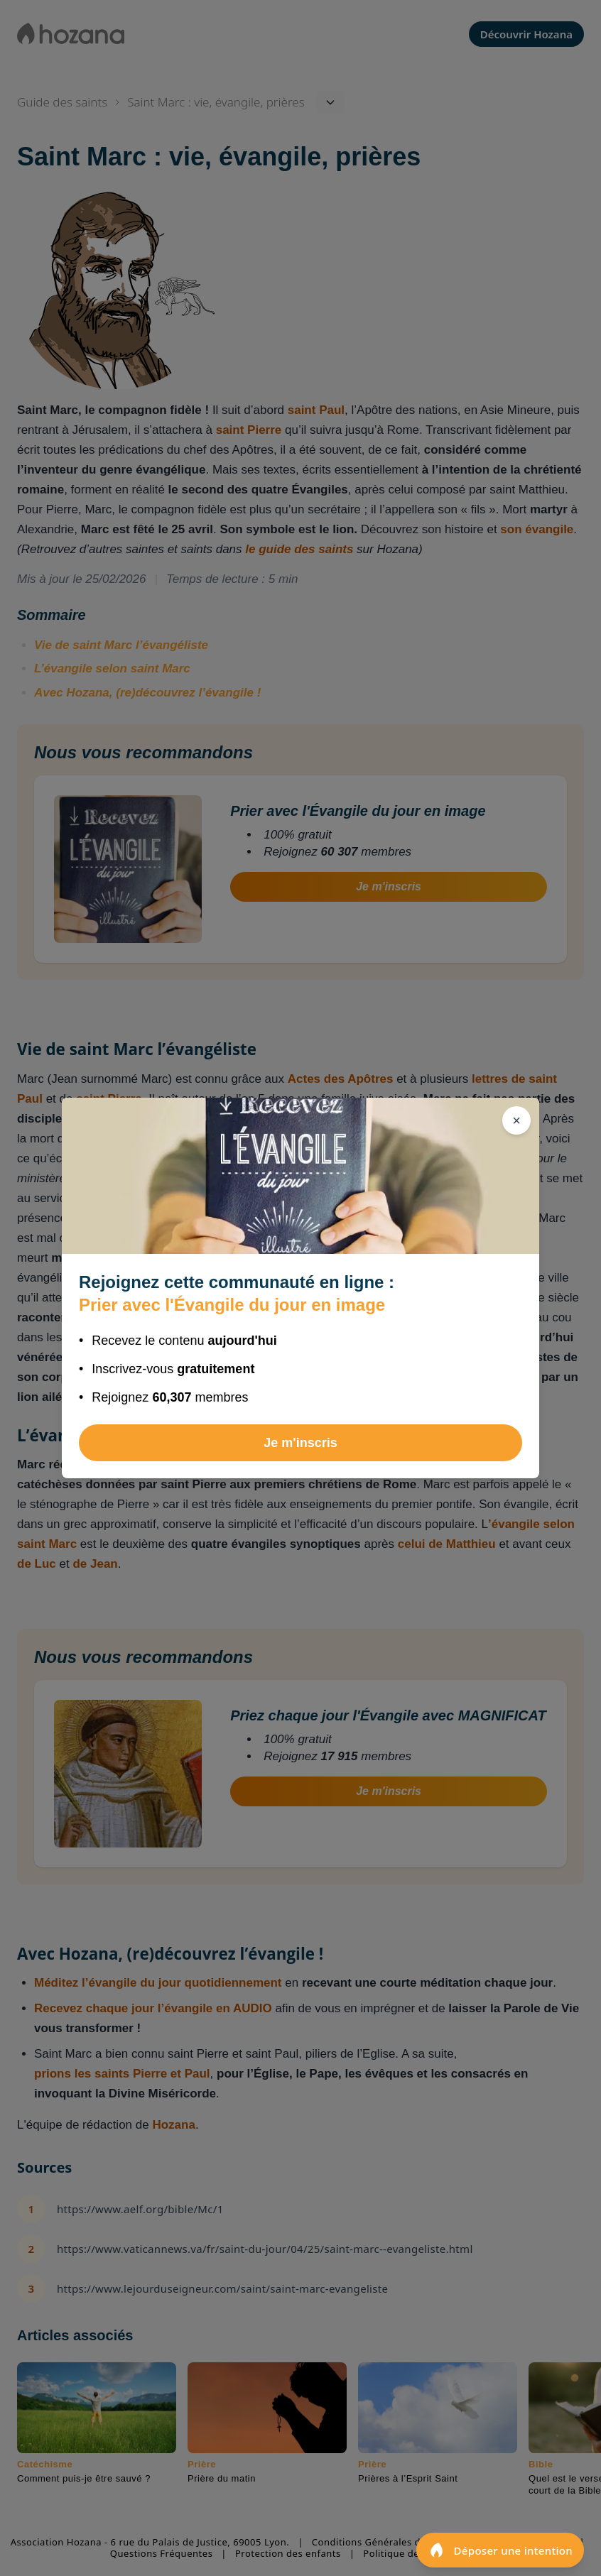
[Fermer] (516, 1120)
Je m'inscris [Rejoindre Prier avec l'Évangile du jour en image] (300, 1443)
